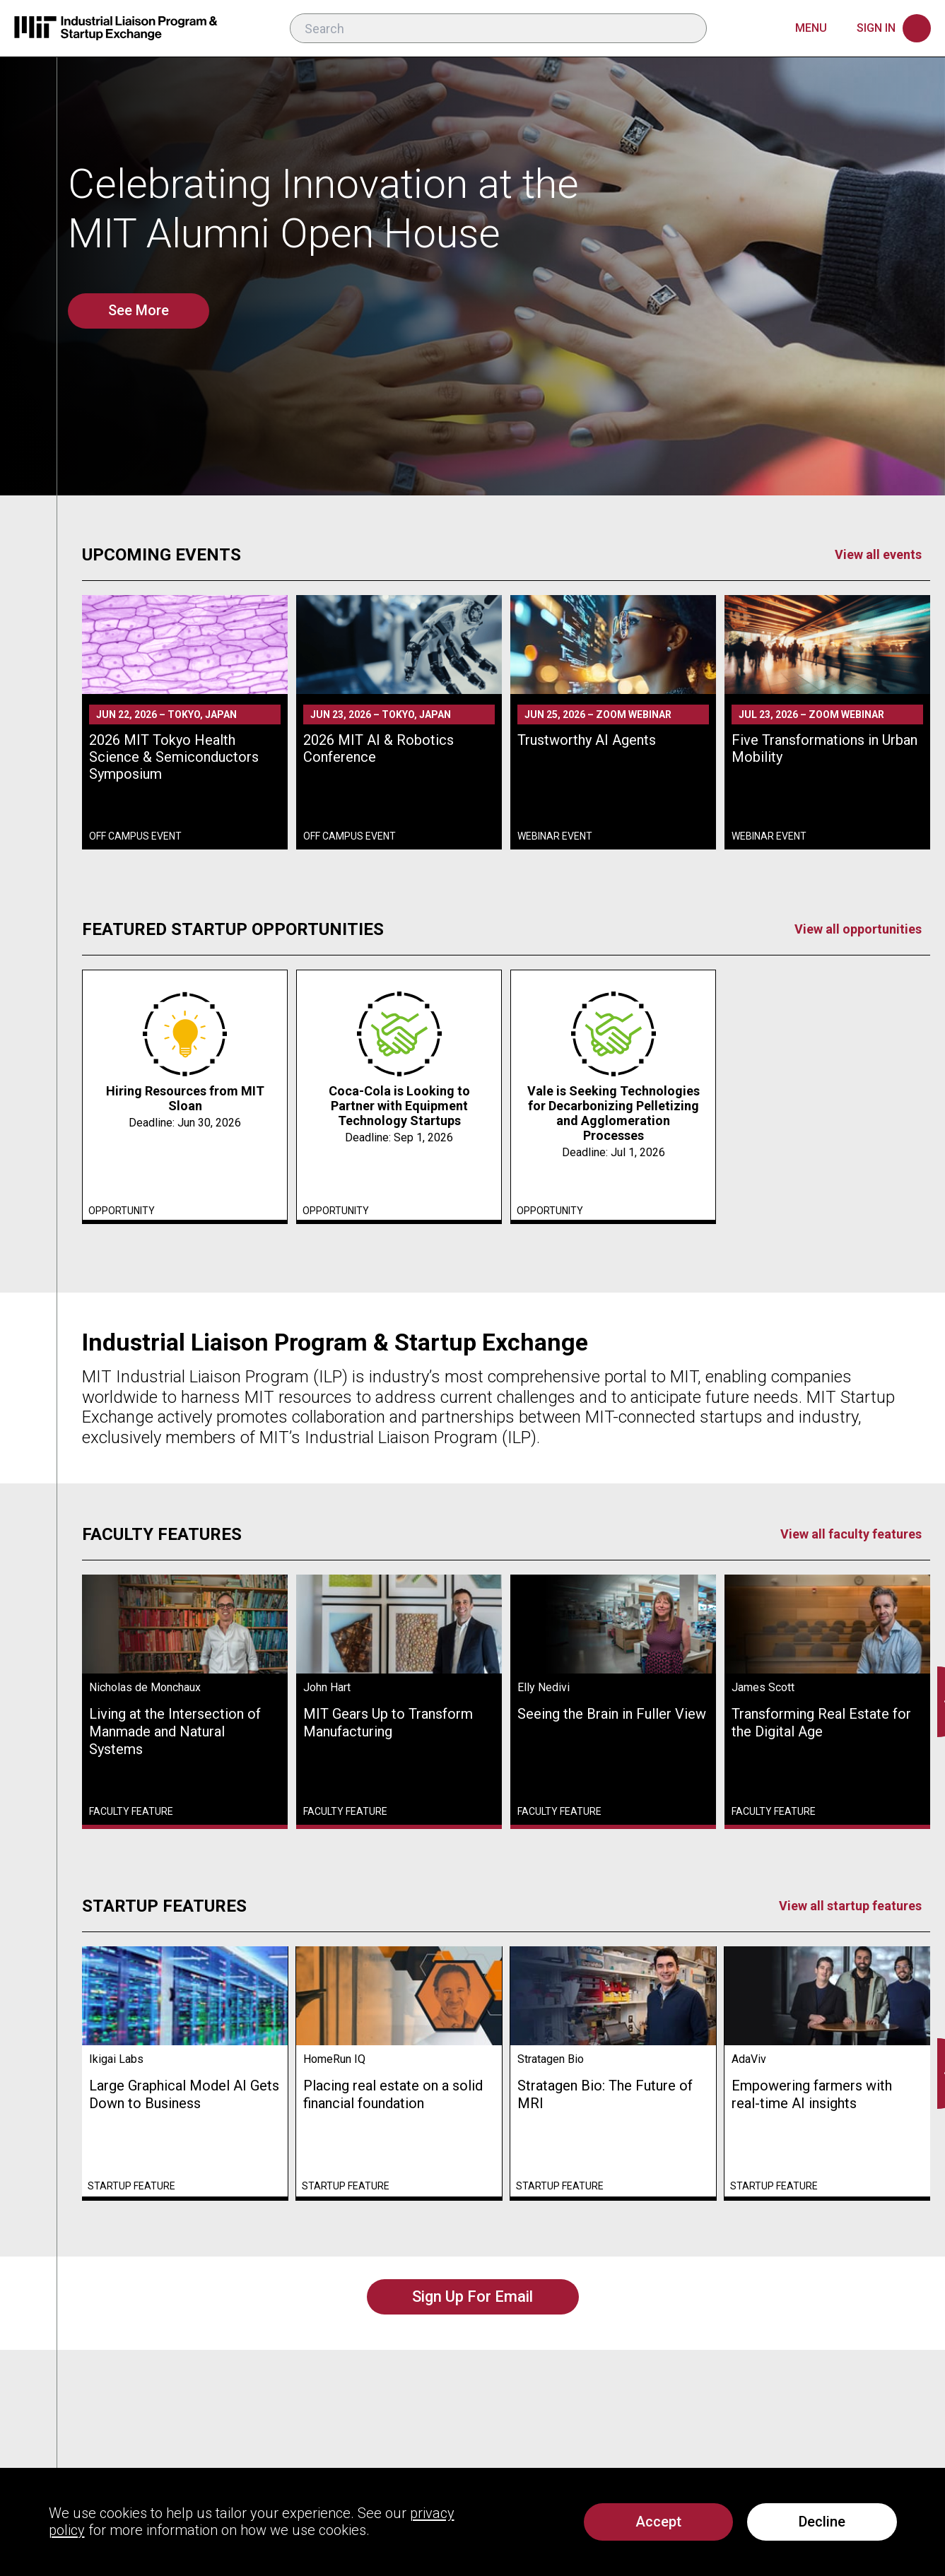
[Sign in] (894, 28)
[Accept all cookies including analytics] (658, 2522)
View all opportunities (858, 929)
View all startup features (850, 1905)
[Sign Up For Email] (473, 2297)
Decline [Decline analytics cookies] (822, 2521)
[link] (185, 722)
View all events (878, 554)
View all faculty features (851, 1534)
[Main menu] (822, 28)
